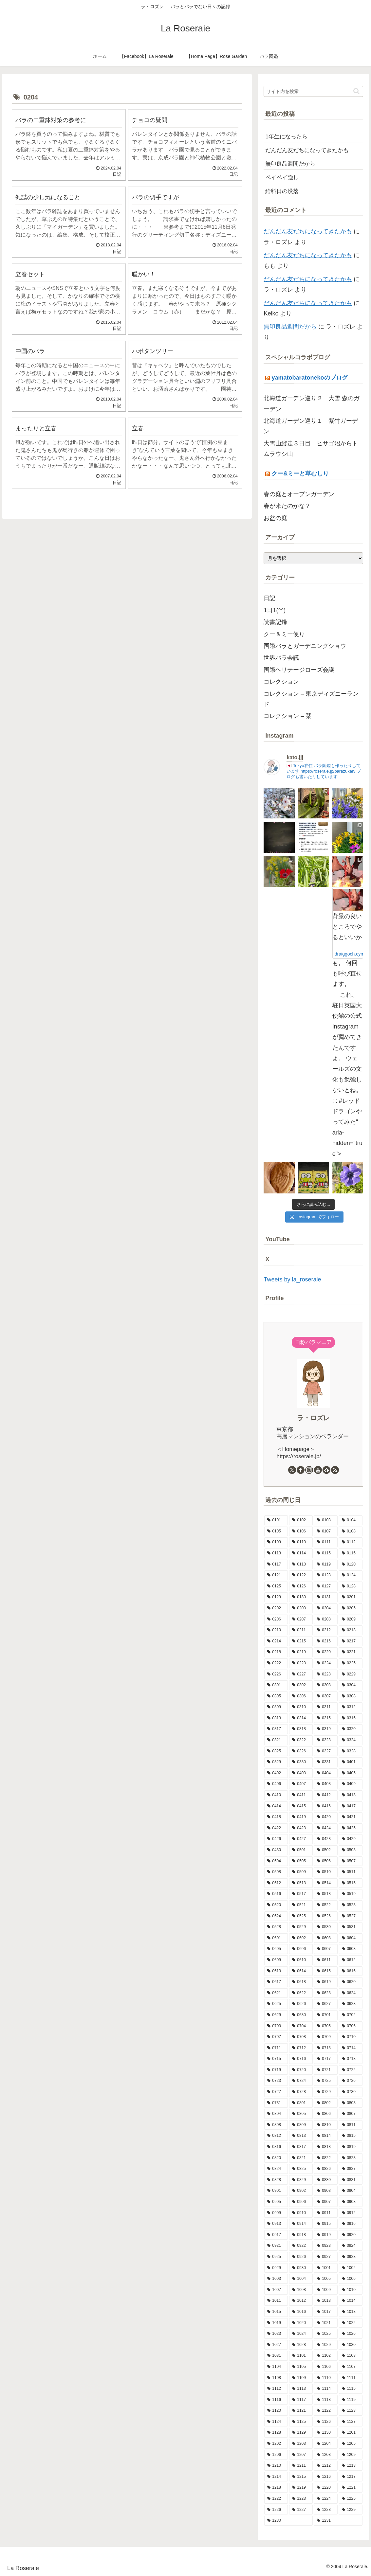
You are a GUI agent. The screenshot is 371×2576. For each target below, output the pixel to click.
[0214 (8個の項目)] (276, 1641)
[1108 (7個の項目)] (276, 2378)
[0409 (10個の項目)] (350, 1784)
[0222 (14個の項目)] (276, 1663)
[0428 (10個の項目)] (326, 1839)
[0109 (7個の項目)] (276, 1542)
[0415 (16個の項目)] (301, 1806)
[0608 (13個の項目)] (350, 1949)
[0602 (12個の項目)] (301, 1938)
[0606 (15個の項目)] (301, 1949)
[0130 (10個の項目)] (301, 1597)
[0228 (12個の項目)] (326, 1674)
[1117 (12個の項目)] (301, 2400)
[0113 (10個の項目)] (276, 1553)
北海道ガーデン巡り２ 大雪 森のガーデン (312, 403)
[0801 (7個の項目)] (301, 2103)
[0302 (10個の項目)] (301, 1685)
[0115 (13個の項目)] (326, 1553)
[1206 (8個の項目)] (276, 2455)
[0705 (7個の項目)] (326, 2026)
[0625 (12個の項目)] (276, 2004)
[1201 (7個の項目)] (350, 2433)
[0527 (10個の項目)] (350, 1916)
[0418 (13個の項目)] (276, 1817)
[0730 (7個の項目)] (350, 2092)
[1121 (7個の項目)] (301, 2411)
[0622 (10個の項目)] (301, 1993)
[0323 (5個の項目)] (326, 1740)
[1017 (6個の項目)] (326, 2312)
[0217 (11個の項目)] (350, 1641)
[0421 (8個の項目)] (350, 1817)
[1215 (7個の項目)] (301, 2477)
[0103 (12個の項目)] (326, 1520)
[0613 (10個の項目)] (276, 1971)
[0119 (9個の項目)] (326, 1564)
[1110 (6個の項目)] (326, 2378)
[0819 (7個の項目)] (350, 2147)
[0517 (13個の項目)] (301, 1894)
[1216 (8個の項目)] (326, 2477)
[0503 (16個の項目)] (350, 1850)
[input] (313, 91)
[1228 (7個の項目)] (326, 2510)
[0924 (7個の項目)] (350, 2246)
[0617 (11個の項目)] (276, 1982)
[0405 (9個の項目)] (350, 1773)
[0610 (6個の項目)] (301, 1960)
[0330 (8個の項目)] (301, 1762)
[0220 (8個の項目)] (326, 1652)
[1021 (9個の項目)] (326, 2323)
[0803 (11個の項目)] (350, 2103)
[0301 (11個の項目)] (276, 1685)
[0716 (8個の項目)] (301, 2059)
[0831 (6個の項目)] (350, 2180)
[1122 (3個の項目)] (326, 2411)
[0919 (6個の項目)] (326, 2235)
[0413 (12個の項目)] (350, 1795)
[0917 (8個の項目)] (276, 2235)
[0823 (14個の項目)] (350, 2158)
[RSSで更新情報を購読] (335, 1470)
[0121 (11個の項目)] (276, 1575)
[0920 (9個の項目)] (350, 2235)
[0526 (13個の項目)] (326, 1916)
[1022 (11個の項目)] (350, 2323)
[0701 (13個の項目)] (326, 2015)
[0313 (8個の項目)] (276, 1718)
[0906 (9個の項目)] (301, 2202)
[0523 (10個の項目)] (350, 1905)
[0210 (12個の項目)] (276, 1630)
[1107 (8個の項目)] (350, 2367)
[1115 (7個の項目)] (350, 2389)
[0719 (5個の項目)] (276, 2070)
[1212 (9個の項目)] (326, 2466)
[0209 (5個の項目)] (350, 1619)
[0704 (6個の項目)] (301, 2026)
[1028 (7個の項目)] (301, 2345)
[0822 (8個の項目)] (326, 2158)
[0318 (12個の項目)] (301, 1729)
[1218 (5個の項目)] (276, 2488)
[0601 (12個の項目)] (276, 1938)
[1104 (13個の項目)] (276, 2367)
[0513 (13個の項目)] (301, 1883)
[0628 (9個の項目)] (350, 2004)
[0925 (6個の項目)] (276, 2257)
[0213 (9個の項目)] (350, 1630)
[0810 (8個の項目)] (326, 2125)
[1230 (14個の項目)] (288, 2521)
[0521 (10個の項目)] (301, 1905)
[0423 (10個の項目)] (301, 1828)
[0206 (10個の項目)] (276, 1619)
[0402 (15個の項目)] (276, 1773)
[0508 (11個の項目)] (276, 1872)
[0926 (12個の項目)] (301, 2257)
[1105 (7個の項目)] (301, 2367)
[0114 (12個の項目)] (301, 1553)
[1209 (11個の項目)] (350, 2455)
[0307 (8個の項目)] (326, 1696)
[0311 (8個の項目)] (326, 1707)
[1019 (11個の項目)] (276, 2323)
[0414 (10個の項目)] (276, 1806)
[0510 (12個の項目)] (326, 1872)
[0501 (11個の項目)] (301, 1850)
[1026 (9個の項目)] (350, 2334)
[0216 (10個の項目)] (326, 1641)
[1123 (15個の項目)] (350, 2411)
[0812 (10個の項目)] (276, 2136)
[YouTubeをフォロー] (318, 1470)
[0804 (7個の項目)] (276, 2114)
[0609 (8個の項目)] (276, 1960)
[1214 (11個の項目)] (276, 2477)
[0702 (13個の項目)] (350, 2015)
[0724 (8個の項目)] (301, 2081)
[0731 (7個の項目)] (276, 2103)
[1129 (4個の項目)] (301, 2433)
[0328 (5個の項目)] (350, 1751)
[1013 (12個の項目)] (326, 2301)
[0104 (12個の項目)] (350, 1520)
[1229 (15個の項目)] (350, 2510)
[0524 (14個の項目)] (276, 1916)
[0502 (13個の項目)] (326, 1850)
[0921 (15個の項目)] (276, 2246)
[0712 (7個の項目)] (301, 2048)
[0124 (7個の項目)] (350, 1575)
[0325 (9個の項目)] (276, 1751)
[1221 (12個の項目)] (350, 2488)
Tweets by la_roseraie (292, 1279)
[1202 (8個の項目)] (276, 2444)
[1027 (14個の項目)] (276, 2345)
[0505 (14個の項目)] (301, 1861)
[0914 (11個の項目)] (301, 2224)
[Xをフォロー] (292, 1470)
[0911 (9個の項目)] (326, 2213)
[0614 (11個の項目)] (301, 1971)
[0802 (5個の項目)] (326, 2103)
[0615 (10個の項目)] (326, 1971)
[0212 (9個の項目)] (326, 1630)
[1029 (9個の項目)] (326, 2345)
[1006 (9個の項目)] (350, 2279)
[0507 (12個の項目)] (350, 1861)
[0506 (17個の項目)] (326, 1861)
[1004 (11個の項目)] (301, 2279)
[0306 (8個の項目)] (301, 1696)
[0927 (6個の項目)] (326, 2257)
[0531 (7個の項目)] (350, 1927)
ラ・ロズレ (313, 1418)
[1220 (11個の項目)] (326, 2488)
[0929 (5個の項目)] (276, 2268)
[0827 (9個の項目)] (350, 2169)
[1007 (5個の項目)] (276, 2290)
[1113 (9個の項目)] (301, 2389)
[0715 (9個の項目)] (276, 2059)
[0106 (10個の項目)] (301, 1531)
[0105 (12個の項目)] (276, 1531)
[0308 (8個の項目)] (350, 1696)
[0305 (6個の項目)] (276, 1696)
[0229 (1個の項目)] (350, 1674)
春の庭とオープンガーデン (299, 494)
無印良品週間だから (290, 326)
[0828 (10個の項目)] (276, 2180)
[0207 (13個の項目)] (301, 1619)
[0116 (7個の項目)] (350, 1553)
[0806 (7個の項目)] (326, 2114)
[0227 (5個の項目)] (301, 1674)
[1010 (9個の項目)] (350, 2290)
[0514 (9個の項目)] (326, 1883)
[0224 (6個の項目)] (326, 1663)
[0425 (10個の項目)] (350, 1828)
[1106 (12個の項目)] (326, 2367)
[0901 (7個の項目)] (276, 2191)
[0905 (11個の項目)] (276, 2202)
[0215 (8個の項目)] (301, 1641)
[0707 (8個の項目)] (276, 2037)
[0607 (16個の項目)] (326, 1949)
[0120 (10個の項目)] (350, 1564)
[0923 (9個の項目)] (326, 2246)
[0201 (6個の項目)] (350, 1597)
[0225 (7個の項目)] (350, 1663)
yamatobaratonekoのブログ (309, 377)
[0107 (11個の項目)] (326, 1531)
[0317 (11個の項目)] (276, 1729)
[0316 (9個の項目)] (350, 1718)
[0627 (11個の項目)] (326, 2004)
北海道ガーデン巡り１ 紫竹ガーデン (311, 426)
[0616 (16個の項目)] (350, 1971)
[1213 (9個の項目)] (350, 2466)
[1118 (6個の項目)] (326, 2400)
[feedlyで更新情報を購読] (326, 1470)
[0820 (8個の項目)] (276, 2158)
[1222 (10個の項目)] (276, 2499)
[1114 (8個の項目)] (326, 2389)
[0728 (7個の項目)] (301, 2092)
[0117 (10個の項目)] (276, 1564)
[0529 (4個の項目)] (301, 1927)
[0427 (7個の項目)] (301, 1839)
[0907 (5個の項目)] (326, 2202)
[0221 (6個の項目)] (350, 1652)
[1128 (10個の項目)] (276, 2433)
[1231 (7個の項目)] (338, 2521)
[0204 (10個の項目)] (326, 1608)
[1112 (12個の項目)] (276, 2389)
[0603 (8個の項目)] (326, 1938)
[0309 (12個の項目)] (276, 1707)
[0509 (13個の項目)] (301, 1872)
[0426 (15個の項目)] (276, 1839)
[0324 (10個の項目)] (350, 1740)
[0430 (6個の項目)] (276, 1850)
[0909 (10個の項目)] (276, 2213)
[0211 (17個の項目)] (301, 1630)
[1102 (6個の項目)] (326, 2356)
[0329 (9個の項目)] (276, 1762)
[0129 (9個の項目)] (276, 1597)
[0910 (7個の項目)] (301, 2213)
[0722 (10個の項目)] (350, 2070)
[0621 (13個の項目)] (276, 1993)
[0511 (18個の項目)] (350, 1872)
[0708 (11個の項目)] (301, 2037)
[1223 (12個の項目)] (301, 2499)
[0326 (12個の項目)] (301, 1751)
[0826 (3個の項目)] (326, 2169)
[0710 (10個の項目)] (350, 2037)
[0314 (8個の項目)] (301, 1718)
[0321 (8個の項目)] (276, 1740)
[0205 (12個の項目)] (350, 1608)
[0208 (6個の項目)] (326, 1619)
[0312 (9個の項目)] (350, 1707)
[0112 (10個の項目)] (350, 1542)
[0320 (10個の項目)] (350, 1729)
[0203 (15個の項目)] (301, 1608)
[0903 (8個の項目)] (326, 2191)
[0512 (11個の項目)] (276, 1883)
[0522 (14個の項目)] (326, 1905)
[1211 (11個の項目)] (301, 2466)
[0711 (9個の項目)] (276, 2048)
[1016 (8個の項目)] (301, 2312)
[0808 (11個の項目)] (276, 2125)
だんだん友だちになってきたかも (308, 231)
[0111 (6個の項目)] (326, 1542)
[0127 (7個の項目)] (326, 1586)
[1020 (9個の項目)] (301, 2323)
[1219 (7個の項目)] (301, 2488)
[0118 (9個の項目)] (301, 1564)
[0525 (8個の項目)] (301, 1916)
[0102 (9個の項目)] (301, 1520)
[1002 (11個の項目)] (350, 2268)
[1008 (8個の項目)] (301, 2290)
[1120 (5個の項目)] (276, 2411)
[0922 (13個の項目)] (301, 2246)
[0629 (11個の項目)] (276, 2015)
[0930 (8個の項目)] (301, 2268)
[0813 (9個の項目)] (301, 2136)
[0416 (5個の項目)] (326, 1806)
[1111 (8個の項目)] (350, 2378)
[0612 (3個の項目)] (350, 1960)
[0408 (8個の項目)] (326, 1784)
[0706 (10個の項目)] (350, 2026)
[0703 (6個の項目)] (276, 2026)
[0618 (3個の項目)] (301, 1982)
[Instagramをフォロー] (309, 1470)
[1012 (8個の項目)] (301, 2301)
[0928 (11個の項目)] (350, 2257)
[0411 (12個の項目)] (301, 1795)
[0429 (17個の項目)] (350, 1839)
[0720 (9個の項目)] (301, 2070)
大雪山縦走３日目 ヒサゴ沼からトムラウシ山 (311, 448)
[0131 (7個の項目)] (326, 1597)
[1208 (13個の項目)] (326, 2455)
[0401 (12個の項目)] (350, 1762)
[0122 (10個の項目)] (301, 1575)
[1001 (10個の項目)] (326, 2268)
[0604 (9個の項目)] (350, 1938)
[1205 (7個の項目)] (350, 2444)
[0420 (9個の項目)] (326, 1817)
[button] (356, 91)
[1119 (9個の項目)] (350, 2400)
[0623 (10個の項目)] (326, 1993)
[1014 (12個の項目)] (350, 2301)
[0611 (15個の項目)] (326, 1960)
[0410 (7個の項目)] (276, 1795)
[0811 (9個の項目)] (350, 2125)
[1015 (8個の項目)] (276, 2312)
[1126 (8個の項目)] (326, 2422)
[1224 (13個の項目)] (326, 2499)
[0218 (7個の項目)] (276, 1652)
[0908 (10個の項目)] (350, 2202)
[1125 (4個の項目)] (301, 2422)
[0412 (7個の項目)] (326, 1795)
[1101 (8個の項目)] (301, 2356)
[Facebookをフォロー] (301, 1470)
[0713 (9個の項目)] (326, 2048)
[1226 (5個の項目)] (276, 2510)
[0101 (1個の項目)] (276, 1520)
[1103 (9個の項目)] (350, 2356)
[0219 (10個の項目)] (301, 1652)
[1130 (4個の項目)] (326, 2433)
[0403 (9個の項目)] (301, 1773)
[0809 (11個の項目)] (301, 2125)
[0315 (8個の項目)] (326, 1718)
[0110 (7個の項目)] (301, 1542)
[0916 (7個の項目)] (350, 2224)
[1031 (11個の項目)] (276, 2356)
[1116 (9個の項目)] (276, 2400)
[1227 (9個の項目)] (301, 2510)
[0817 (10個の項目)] (301, 2147)
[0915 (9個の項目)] (326, 2224)
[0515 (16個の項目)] (350, 1883)
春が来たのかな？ (287, 506)
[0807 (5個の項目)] (350, 2114)
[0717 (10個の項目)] (326, 2059)
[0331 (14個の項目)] (326, 1762)
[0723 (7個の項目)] (276, 2081)
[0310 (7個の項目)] (301, 1707)
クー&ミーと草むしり (300, 473)
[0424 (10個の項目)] (326, 1828)
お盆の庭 (275, 518)
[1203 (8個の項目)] (301, 2444)
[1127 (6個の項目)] (350, 2422)
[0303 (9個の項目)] (326, 1685)
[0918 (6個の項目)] (301, 2235)
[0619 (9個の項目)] (326, 1982)
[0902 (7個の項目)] (301, 2191)
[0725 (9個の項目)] (326, 2081)
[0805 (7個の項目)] (301, 2114)
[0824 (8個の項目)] (276, 2169)
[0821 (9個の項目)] (301, 2158)
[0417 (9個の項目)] (350, 1806)
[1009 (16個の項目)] (326, 2290)
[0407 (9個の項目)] (301, 1784)
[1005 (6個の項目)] (326, 2279)
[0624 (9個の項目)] (350, 1993)
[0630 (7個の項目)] (301, 2015)
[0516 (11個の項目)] (276, 1894)
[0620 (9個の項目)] (350, 1982)
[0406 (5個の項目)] (276, 1784)
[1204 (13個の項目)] (326, 2444)
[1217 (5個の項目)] (350, 2477)
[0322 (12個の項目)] (301, 1740)
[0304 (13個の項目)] (350, 1685)
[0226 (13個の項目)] (276, 1674)
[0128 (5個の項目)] (350, 1586)
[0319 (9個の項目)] (326, 1729)
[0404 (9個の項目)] (326, 1773)
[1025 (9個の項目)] (326, 2334)
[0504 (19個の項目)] (276, 1861)
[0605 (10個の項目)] (276, 1949)
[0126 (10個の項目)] (301, 1586)
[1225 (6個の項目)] (350, 2499)
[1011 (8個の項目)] (276, 2301)
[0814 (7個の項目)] (326, 2136)
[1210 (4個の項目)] (276, 2466)
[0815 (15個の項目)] (350, 2136)
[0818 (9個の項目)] (326, 2147)
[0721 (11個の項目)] (326, 2070)
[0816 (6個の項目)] (276, 2147)
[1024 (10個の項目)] (301, 2334)
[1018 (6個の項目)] (350, 2312)
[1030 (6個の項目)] (350, 2345)
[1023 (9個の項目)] (276, 2334)
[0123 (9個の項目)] (326, 1575)
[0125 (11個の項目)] (276, 1586)
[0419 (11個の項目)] (301, 1817)
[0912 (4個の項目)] (350, 2213)
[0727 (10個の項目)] (276, 2092)
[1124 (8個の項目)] (276, 2422)
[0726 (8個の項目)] (350, 2081)
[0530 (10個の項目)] (326, 1927)
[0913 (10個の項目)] (276, 2224)
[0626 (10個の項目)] (301, 2004)
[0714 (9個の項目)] (350, 2048)
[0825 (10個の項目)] (301, 2169)
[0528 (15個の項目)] (276, 1927)
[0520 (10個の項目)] (276, 1905)
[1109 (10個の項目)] (301, 2378)
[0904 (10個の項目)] (350, 2191)
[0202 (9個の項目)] (276, 1608)
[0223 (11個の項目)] (301, 1663)
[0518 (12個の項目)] (326, 1894)
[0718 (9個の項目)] (350, 2059)
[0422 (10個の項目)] (276, 1828)
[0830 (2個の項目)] (326, 2180)
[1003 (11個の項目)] (276, 2279)
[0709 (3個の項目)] (326, 2037)
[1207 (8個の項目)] (301, 2455)
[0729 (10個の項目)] (326, 2092)
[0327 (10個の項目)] (326, 1751)
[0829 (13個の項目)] (301, 2180)
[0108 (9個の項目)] (350, 1531)
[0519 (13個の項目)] (350, 1894)
